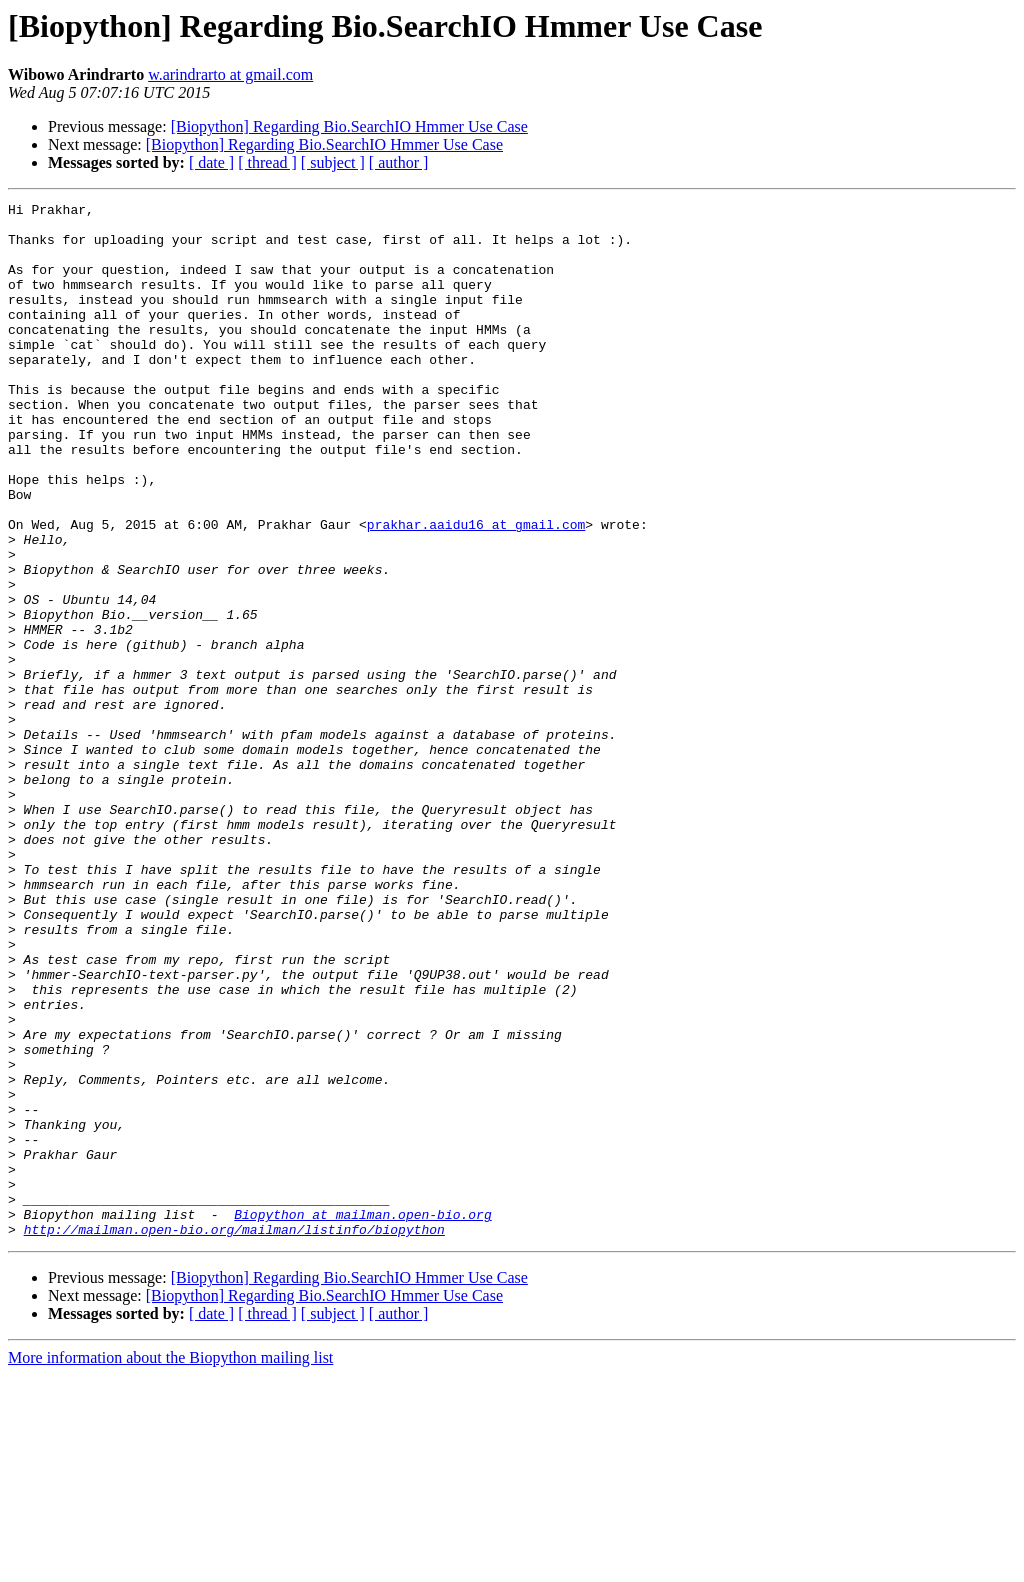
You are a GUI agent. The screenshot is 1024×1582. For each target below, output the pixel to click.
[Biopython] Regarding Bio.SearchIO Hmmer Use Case (349, 126)
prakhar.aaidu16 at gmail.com (476, 590)
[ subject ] (333, 162)
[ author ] (399, 162)
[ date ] (211, 162)
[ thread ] (267, 162)
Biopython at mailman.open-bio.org (362, 1418)
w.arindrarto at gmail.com (230, 74)
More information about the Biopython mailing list (170, 1564)
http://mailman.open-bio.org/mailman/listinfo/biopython (234, 1436)
